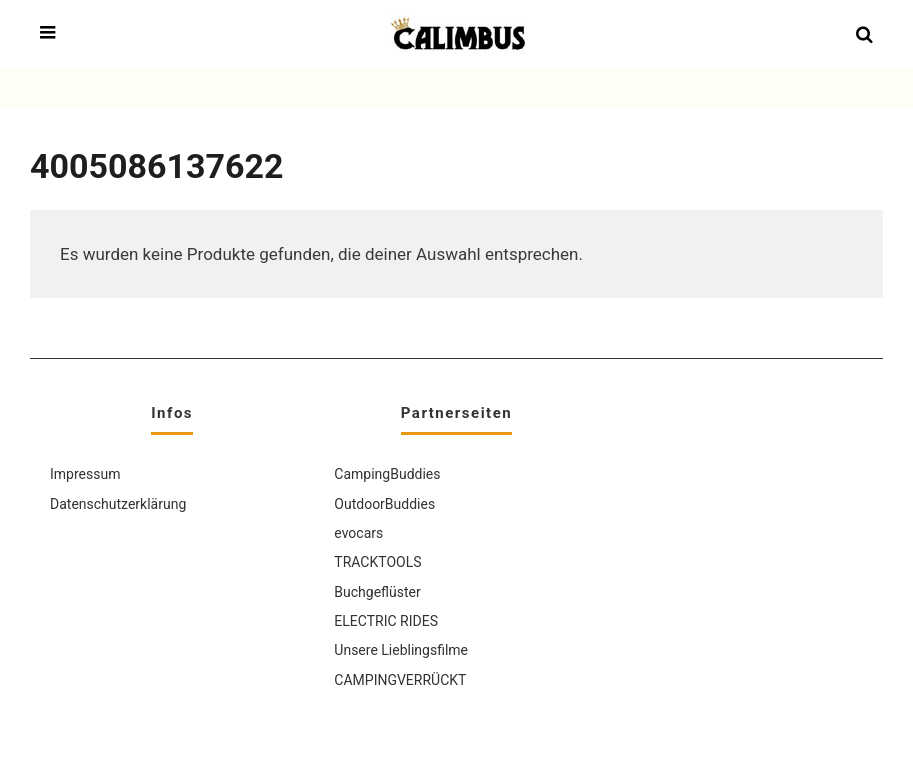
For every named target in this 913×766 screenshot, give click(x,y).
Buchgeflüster (377, 592)
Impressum (85, 474)
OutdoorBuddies (384, 504)
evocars (358, 533)
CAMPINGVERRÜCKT (400, 680)
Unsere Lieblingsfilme (401, 650)
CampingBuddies (387, 474)
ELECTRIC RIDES (386, 621)
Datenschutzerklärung (118, 504)
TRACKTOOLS (377, 562)
